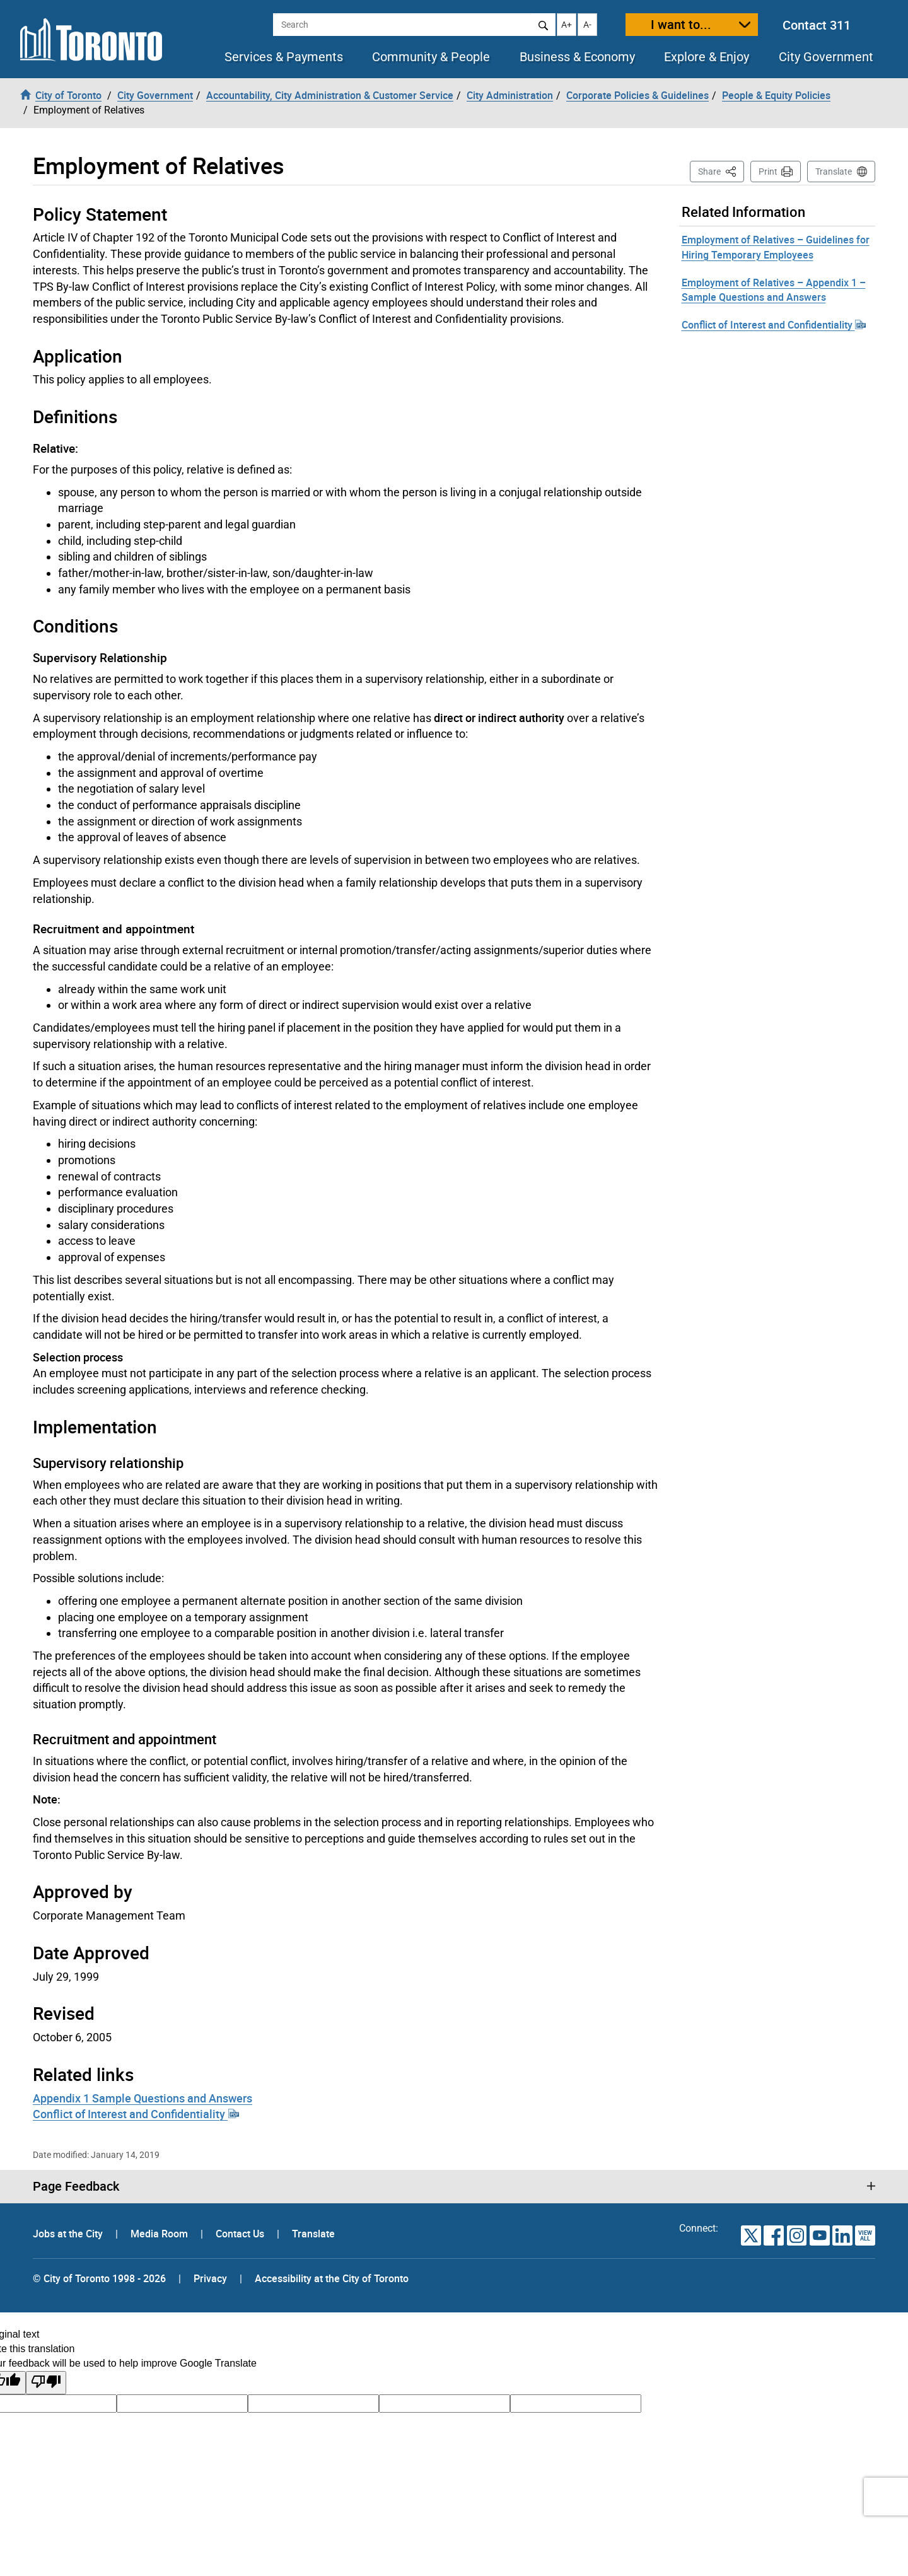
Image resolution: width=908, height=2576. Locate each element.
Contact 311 (817, 24)
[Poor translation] (46, 2382)
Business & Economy (577, 57)
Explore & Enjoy (706, 57)
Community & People (431, 57)
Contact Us (241, 2234)
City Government (826, 57)
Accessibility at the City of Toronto (332, 2278)
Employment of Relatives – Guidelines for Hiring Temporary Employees (776, 247)
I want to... (681, 24)
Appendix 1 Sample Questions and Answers (142, 2098)
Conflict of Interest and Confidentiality (136, 2113)
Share (721, 171)
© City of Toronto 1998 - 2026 (99, 2278)
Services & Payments (283, 57)
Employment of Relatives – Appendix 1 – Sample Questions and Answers (774, 290)
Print (768, 171)
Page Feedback (76, 2186)
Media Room (160, 2234)
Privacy (210, 2278)
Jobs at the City (69, 2234)
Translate (833, 171)
